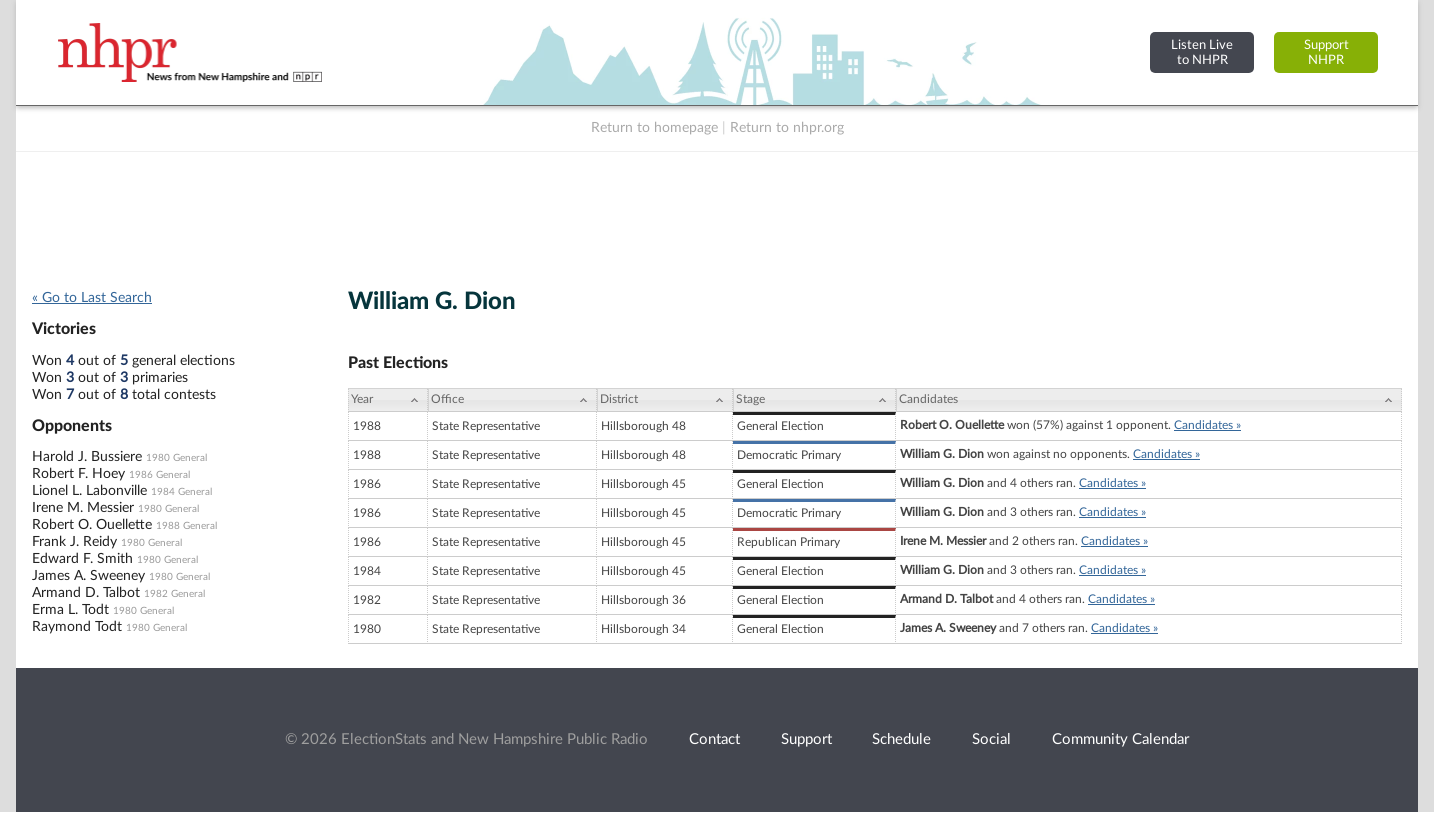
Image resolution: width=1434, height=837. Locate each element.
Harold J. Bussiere (87, 457)
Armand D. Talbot (86, 593)
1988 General (186, 526)
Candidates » (1207, 425)
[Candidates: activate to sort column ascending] (1149, 400)
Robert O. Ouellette (92, 525)
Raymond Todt (77, 627)
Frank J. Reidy (74, 542)
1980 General (176, 458)
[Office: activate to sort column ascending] (512, 400)
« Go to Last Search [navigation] (92, 298)
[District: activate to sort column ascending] (665, 400)
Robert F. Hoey (78, 474)
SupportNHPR (1326, 52)
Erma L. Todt (70, 610)
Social (991, 739)
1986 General (159, 475)
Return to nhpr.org (787, 128)
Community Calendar (1120, 739)
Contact (714, 739)
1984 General (181, 492)
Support (806, 739)
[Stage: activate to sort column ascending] (814, 400)
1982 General (174, 594)
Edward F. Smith (82, 559)
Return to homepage (654, 128)
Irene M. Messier (83, 508)
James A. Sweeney (88, 576)
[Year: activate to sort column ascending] (388, 400)
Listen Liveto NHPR (1202, 52)
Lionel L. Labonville (89, 491)
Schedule (901, 739)
